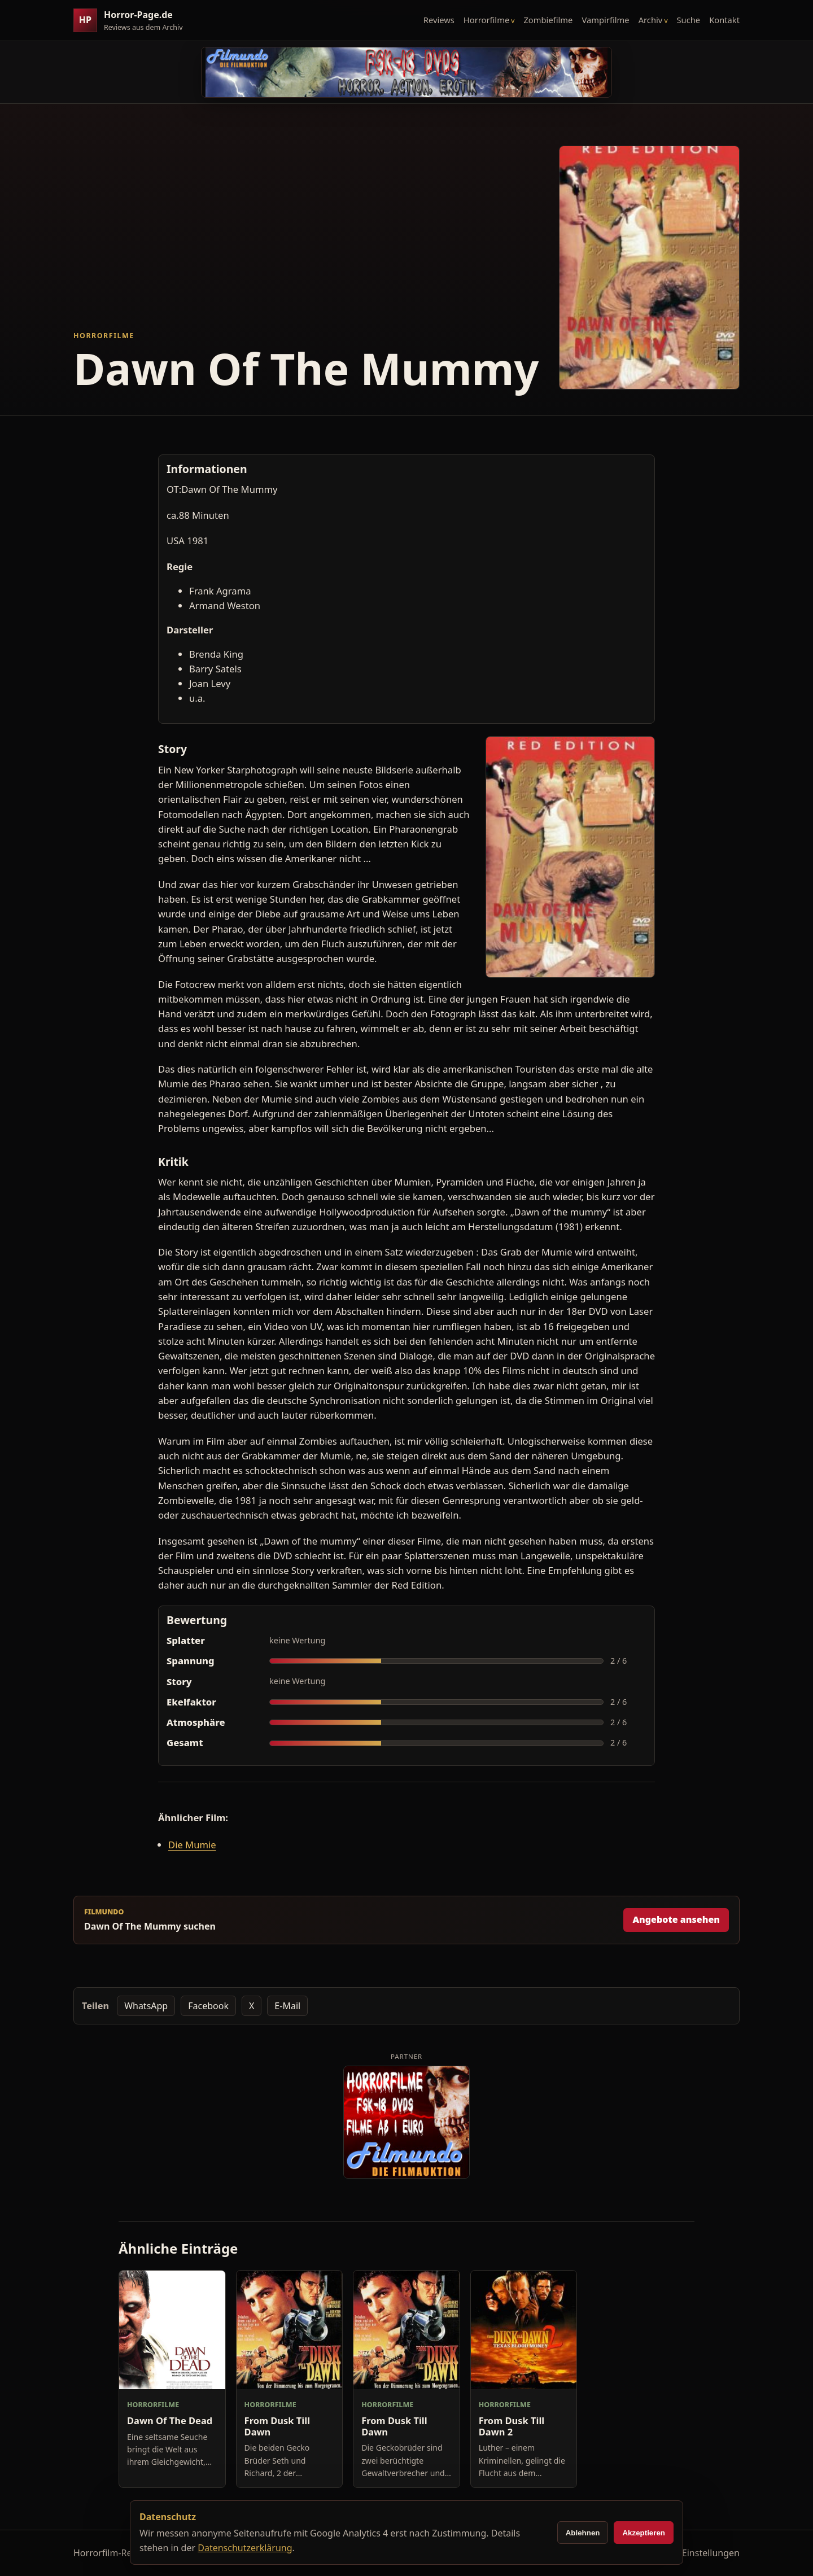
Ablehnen (583, 2533)
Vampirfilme (605, 19)
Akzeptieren (643, 2533)
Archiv (651, 19)
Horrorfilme (486, 19)
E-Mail (287, 2006)
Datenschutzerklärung (245, 2548)
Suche (689, 19)
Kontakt (724, 19)
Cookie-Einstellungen (695, 2553)
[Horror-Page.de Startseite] (132, 20)
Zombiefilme (547, 19)
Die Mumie (192, 1844)
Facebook (208, 2006)
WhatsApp (146, 2006)
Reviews (438, 19)
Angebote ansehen (676, 1919)
